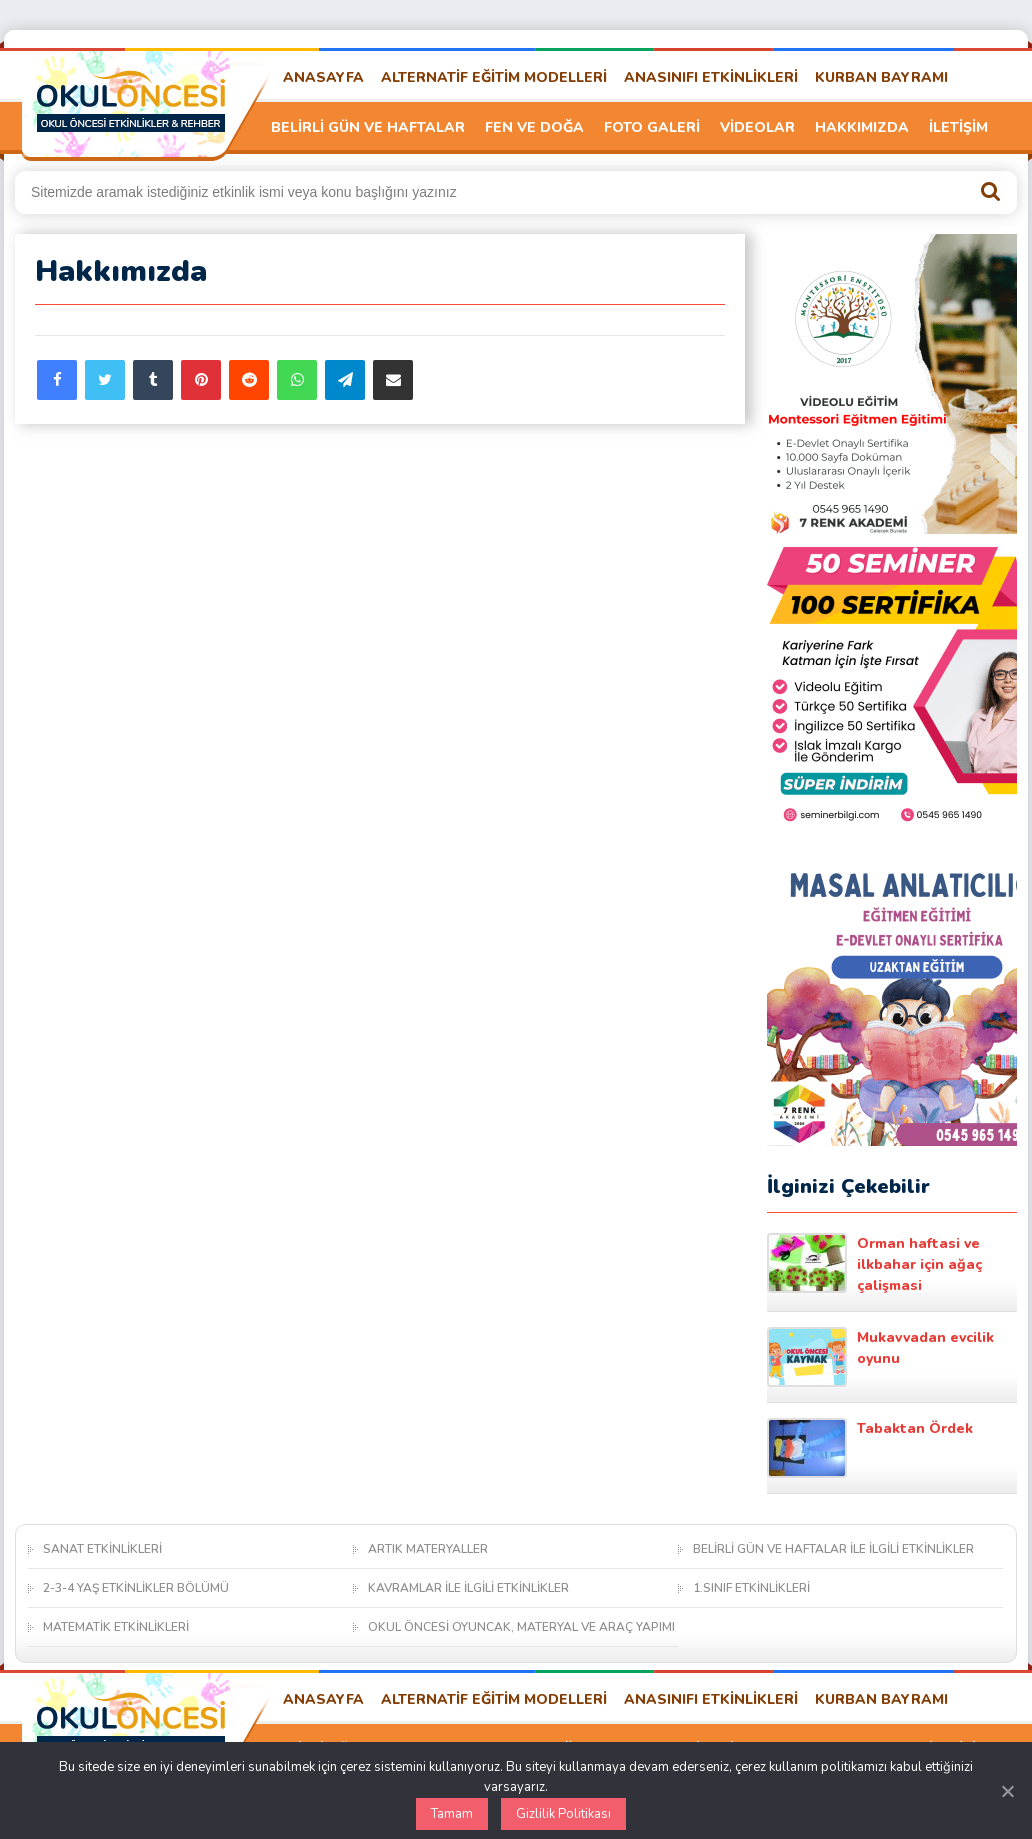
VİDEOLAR (757, 127)
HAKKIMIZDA (862, 127)
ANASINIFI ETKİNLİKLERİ (711, 77)
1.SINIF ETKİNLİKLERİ (751, 1588)
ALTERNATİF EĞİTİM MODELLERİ (494, 77)
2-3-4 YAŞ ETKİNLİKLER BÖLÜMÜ (136, 1588)
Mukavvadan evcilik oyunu (880, 1357)
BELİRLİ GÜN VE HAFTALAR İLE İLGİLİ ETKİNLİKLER (833, 1549)
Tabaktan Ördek (870, 1448)
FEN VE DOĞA (534, 127)
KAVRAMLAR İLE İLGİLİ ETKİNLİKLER (468, 1588)
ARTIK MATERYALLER (428, 1549)
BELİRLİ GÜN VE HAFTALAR (368, 127)
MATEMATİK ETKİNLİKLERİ (116, 1627)
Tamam (452, 1814)
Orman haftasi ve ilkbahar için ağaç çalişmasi (874, 1264)
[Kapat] (1007, 1791)
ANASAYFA (323, 77)
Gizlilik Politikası (563, 1814)
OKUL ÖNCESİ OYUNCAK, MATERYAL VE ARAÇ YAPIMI (521, 1627)
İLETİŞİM (958, 127)
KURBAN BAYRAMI (881, 77)
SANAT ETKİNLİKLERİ (102, 1549)
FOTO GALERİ (652, 127)
